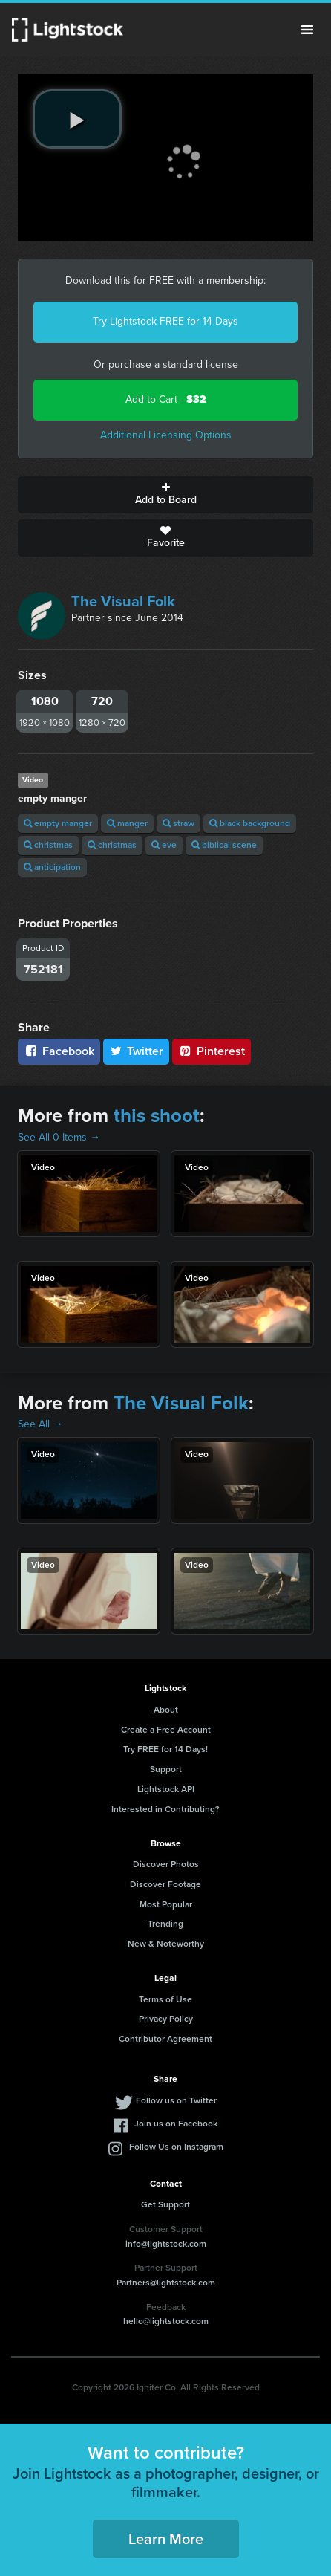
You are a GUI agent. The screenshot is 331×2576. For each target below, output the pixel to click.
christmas (48, 844)
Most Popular (166, 1904)
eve (164, 844)
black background (249, 823)
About (166, 1709)
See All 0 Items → (59, 1137)
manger (127, 823)
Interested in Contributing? (165, 1809)
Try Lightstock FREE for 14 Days (165, 321)
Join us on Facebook (175, 2123)
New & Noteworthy (166, 1943)
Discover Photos (166, 1864)
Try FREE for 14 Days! (165, 1749)
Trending (165, 1923)
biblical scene (224, 844)
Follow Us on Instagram (176, 2146)
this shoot (157, 1115)
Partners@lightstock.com (166, 2282)
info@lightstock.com (165, 2244)
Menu (307, 30)
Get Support (165, 2204)
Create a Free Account (166, 1729)
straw (178, 823)
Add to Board (165, 494)
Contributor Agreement (165, 2038)
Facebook (59, 1051)
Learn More (165, 2539)
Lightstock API (165, 1789)
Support (166, 1769)
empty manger (58, 823)
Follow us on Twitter (176, 2100)
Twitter (136, 1051)
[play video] (77, 119)
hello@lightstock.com (166, 2321)
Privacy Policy (166, 2018)
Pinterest (211, 1051)
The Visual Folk (123, 601)
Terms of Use (165, 1999)
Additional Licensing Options (166, 435)
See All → (40, 1424)
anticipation (52, 867)
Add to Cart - (165, 399)
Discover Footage (165, 1884)
